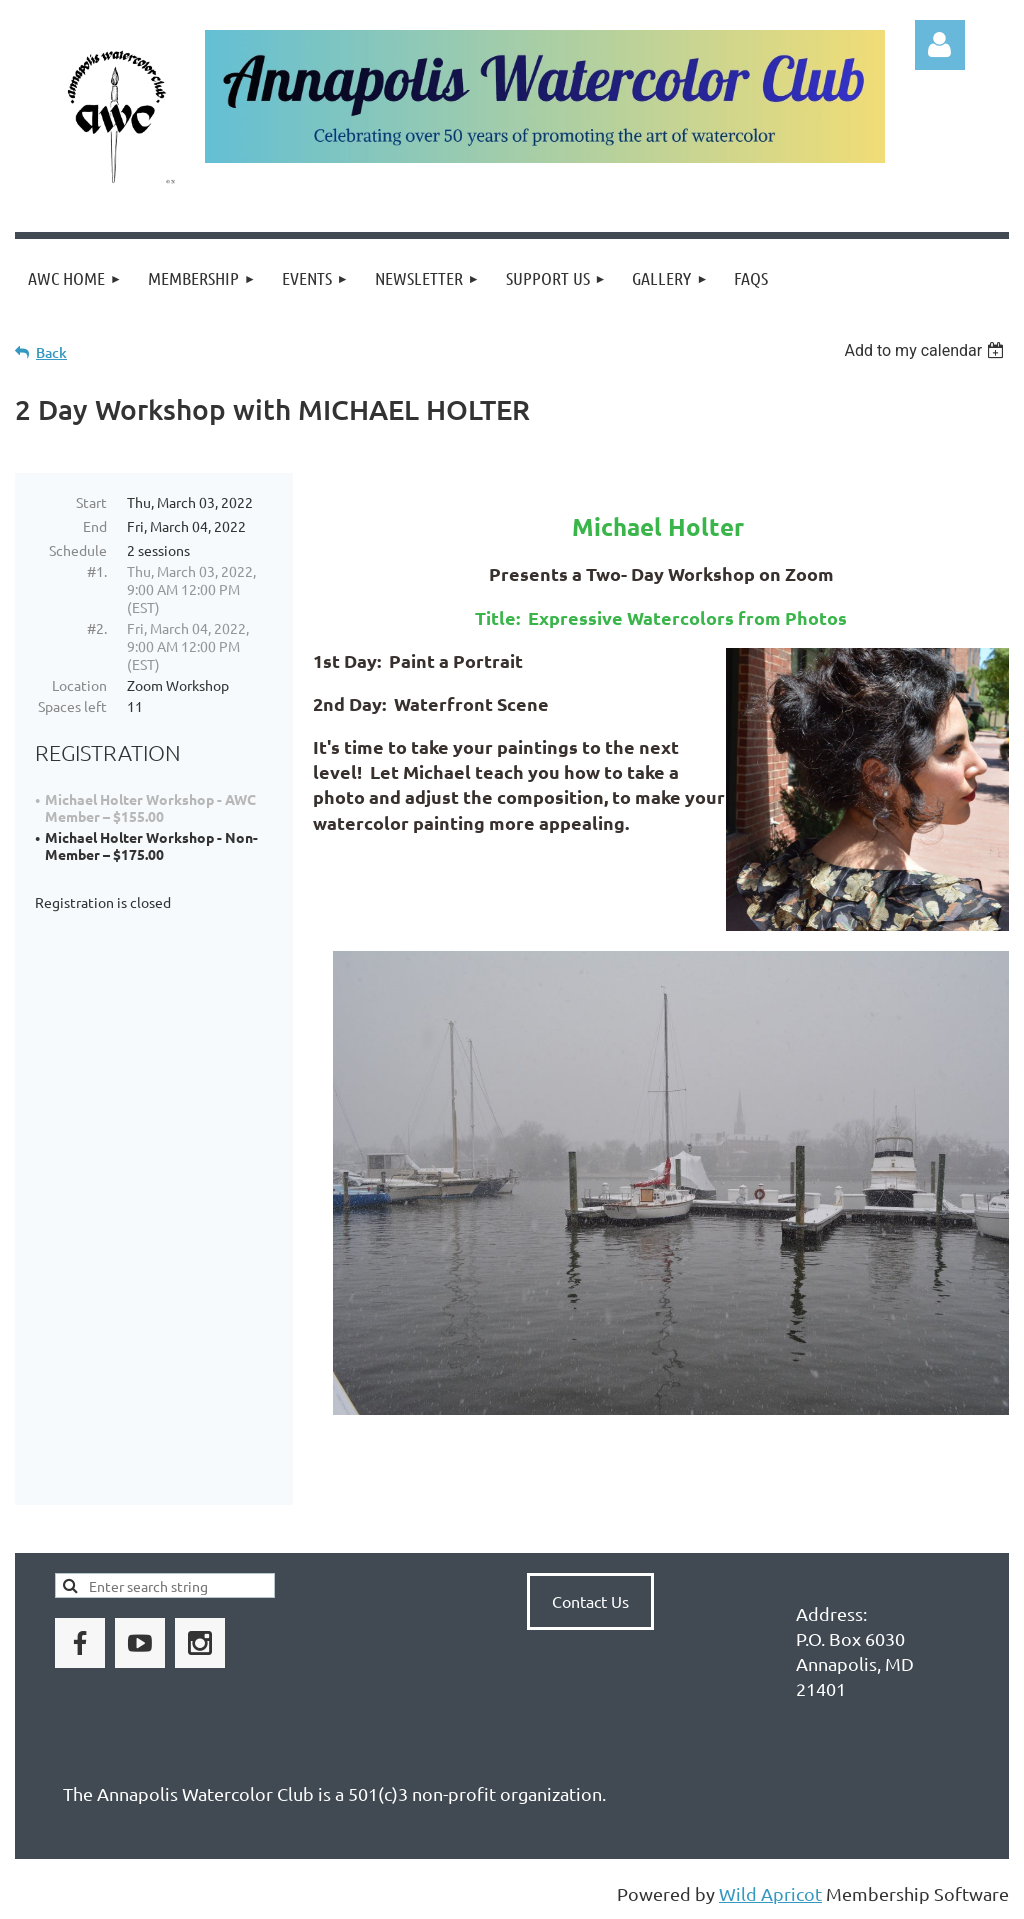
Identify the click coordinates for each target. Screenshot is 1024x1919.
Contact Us (590, 1601)
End (95, 526)
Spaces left (72, 706)
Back (51, 352)
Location (79, 685)
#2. (97, 628)
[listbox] (926, 350)
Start (91, 502)
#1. (97, 571)
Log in (940, 45)
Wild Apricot (770, 1893)
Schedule (78, 550)
